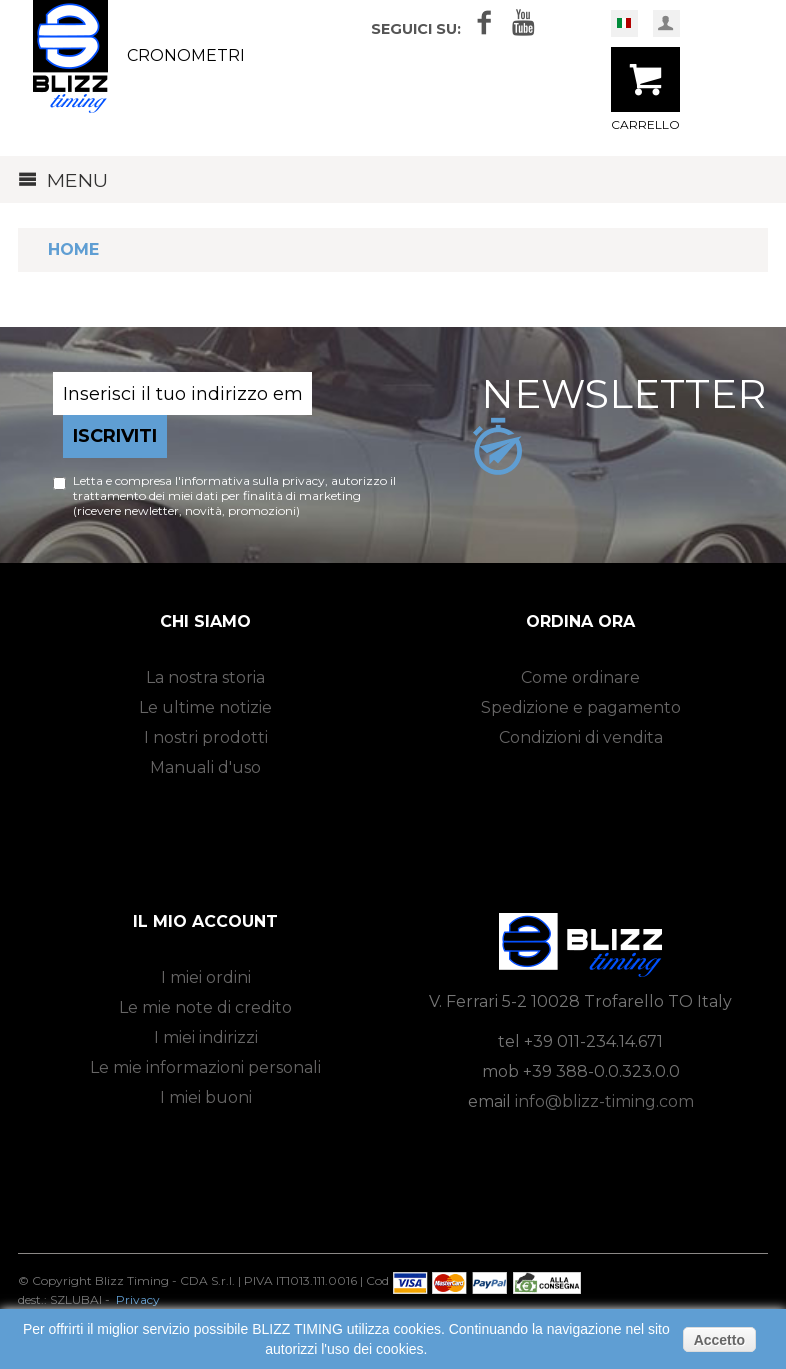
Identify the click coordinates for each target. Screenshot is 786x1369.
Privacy (138, 1299)
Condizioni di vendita (581, 737)
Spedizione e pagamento (581, 707)
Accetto (719, 1340)
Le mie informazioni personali (205, 1067)
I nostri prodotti (206, 737)
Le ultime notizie (205, 707)
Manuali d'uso (205, 767)
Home (73, 249)
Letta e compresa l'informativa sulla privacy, (202, 480)
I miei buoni (206, 1097)
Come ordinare (580, 677)
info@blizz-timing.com (604, 1101)
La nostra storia (205, 677)
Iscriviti (115, 436)
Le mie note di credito (205, 1007)
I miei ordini (206, 977)
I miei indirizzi (206, 1037)
